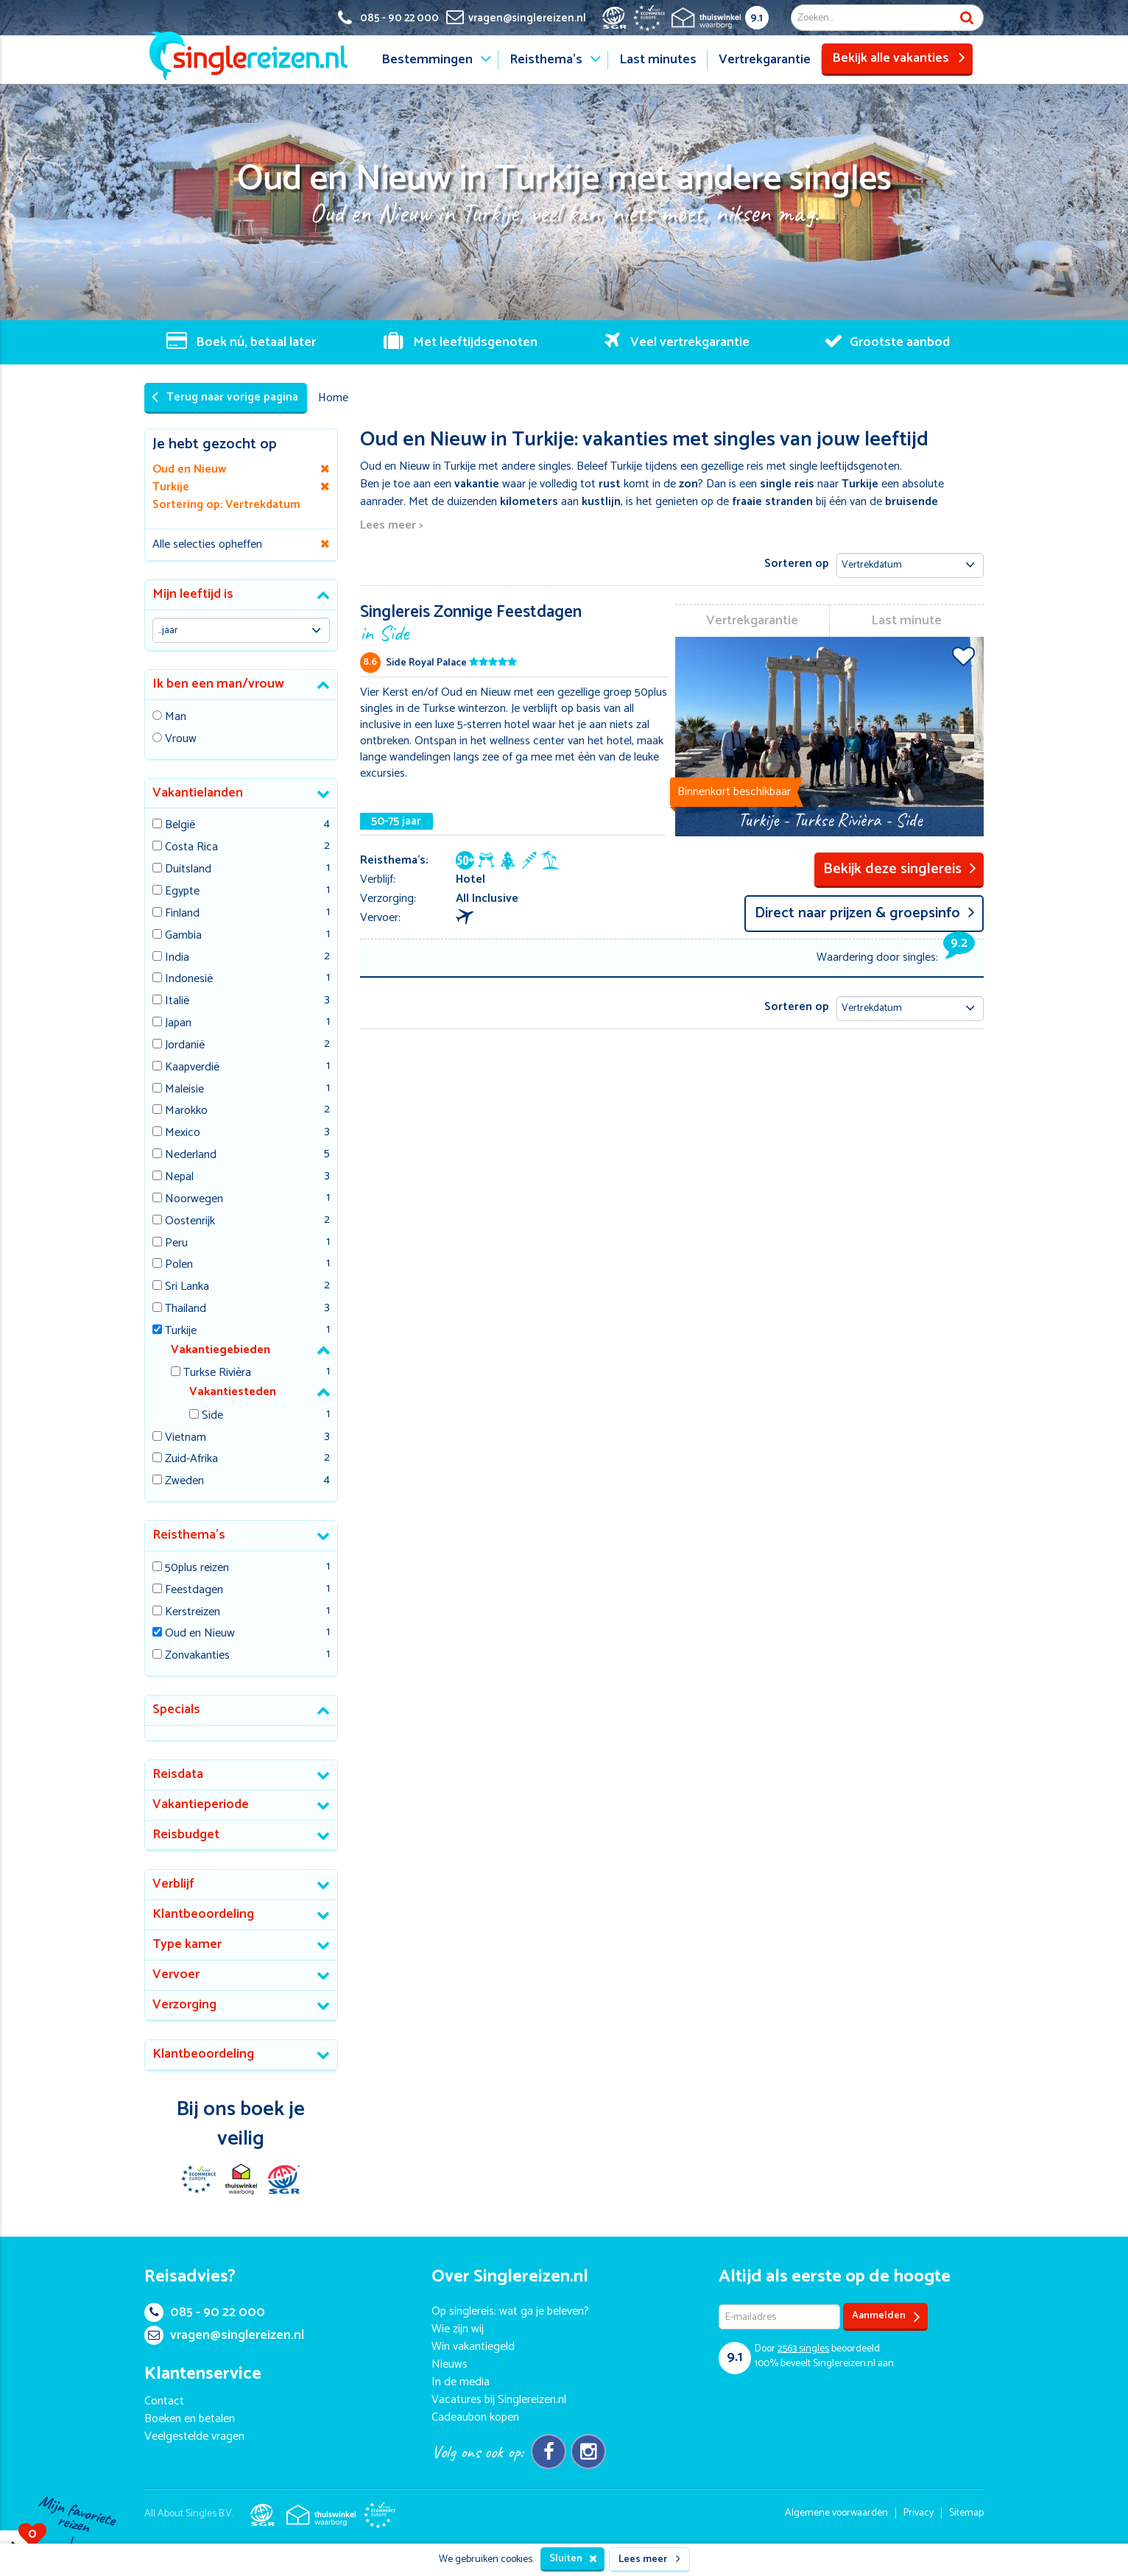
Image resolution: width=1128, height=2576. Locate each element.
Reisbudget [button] (185, 1835)
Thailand (185, 1309)
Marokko (186, 1111)
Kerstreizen (192, 1612)
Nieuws (449, 2364)
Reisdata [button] (177, 1774)
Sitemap (966, 2513)
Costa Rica (191, 847)
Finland (182, 914)
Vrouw (181, 739)
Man (175, 717)
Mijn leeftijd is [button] (192, 594)
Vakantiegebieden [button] (220, 1350)
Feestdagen (194, 1590)
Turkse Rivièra (217, 1373)
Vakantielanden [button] (197, 793)
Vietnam (185, 1438)
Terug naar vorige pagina (225, 397)
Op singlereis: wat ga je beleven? (510, 2311)
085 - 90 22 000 (204, 2312)
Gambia (183, 936)
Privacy (918, 2513)
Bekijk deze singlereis (899, 869)
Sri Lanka (187, 1287)
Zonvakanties (197, 1656)
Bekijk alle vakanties (898, 58)
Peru (176, 1243)
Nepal (179, 1177)
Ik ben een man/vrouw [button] (218, 684)
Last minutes (658, 60)
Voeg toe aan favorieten (963, 656)
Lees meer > (391, 526)
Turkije (181, 1331)
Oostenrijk (190, 1221)
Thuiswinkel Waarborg (240, 2179)
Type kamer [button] (187, 1944)
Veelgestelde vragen (194, 2436)
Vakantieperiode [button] (200, 1804)
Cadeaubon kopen (475, 2417)
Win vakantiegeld (473, 2347)
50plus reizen (197, 1568)
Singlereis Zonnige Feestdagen (514, 622)
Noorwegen (194, 1199)
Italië (177, 1001)
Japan (178, 1023)
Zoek (967, 17)
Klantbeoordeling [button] (203, 1914)
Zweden (184, 1481)
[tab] (241, 595)
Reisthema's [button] (188, 1535)
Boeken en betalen (189, 2419)
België (180, 825)
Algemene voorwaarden (836, 2513)
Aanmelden (886, 2316)
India (177, 958)
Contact (164, 2401)
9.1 (756, 18)
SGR (283, 2179)
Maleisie (184, 1089)
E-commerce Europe (198, 2179)
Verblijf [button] (173, 1884)
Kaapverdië (192, 1067)
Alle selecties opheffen (207, 544)
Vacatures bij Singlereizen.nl (498, 2400)
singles (803, 2348)
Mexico (182, 1133)
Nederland (190, 1155)
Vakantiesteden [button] (232, 1392)
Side (212, 1416)
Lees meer (649, 2559)
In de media (460, 2382)
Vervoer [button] (176, 1974)
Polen (179, 1265)
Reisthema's (546, 60)
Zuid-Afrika (191, 1459)
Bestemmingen (427, 60)
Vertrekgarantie (765, 60)
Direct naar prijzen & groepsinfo (865, 913)
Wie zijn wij (457, 2329)
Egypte (182, 891)
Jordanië (185, 1045)
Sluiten (573, 2558)
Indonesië (189, 979)
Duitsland (188, 869)
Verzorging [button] (184, 2005)
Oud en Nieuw (200, 1634)
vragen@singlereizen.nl (224, 2335)
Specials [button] (176, 1709)
